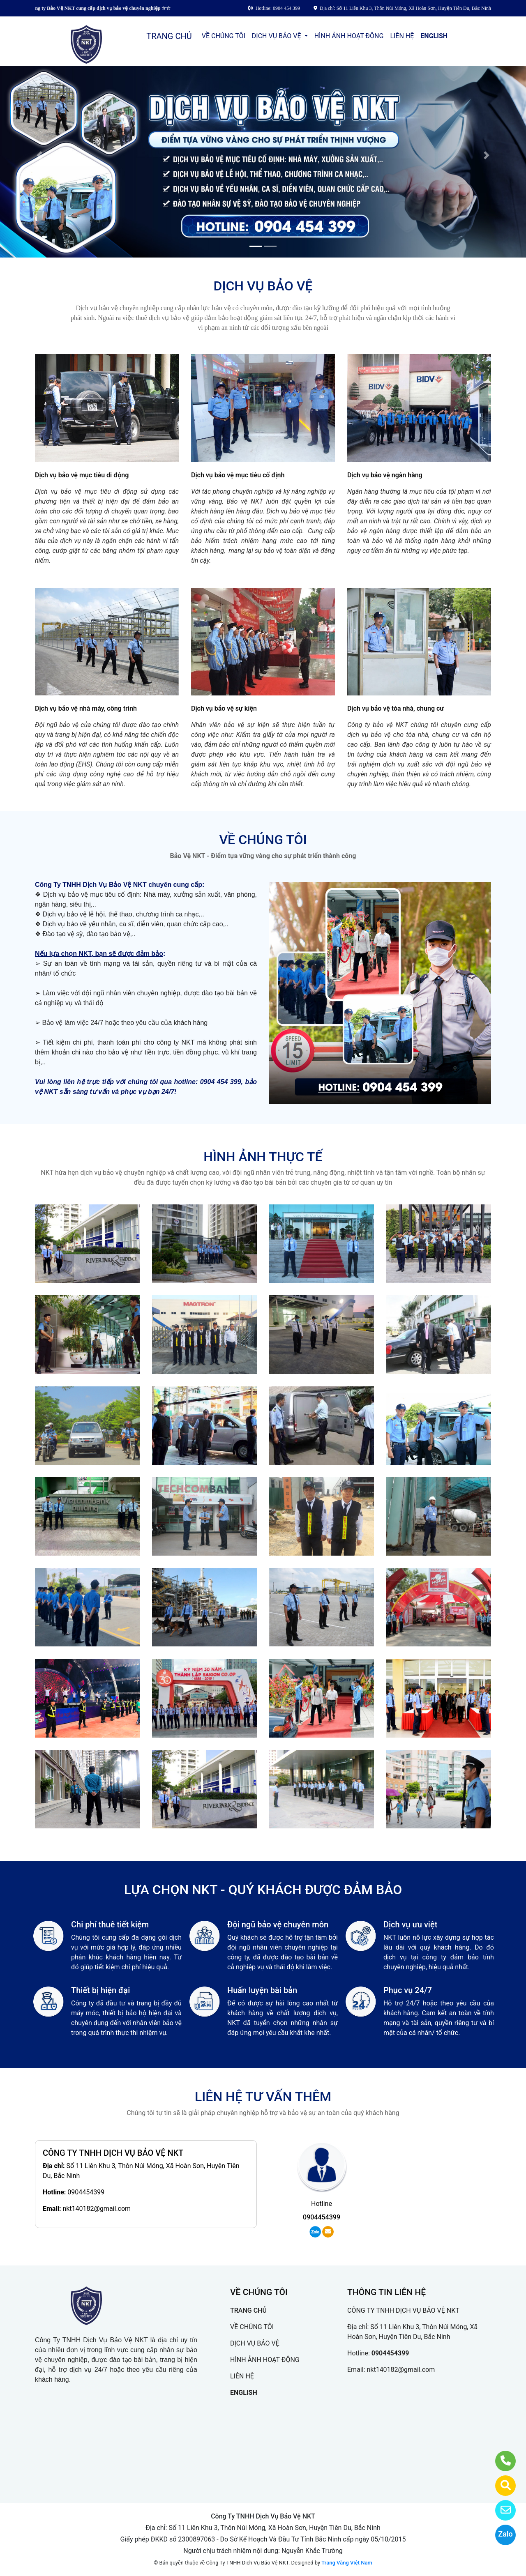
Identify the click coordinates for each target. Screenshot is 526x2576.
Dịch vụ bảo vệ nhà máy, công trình (86, 708)
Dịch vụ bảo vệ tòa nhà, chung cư (395, 708)
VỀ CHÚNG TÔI (223, 36)
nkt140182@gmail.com (96, 2208)
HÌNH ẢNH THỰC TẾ (262, 1157)
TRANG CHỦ (168, 36)
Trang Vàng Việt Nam (346, 2563)
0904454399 (85, 2192)
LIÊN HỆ (402, 36)
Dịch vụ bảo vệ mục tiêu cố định (237, 475)
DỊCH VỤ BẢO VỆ (277, 36)
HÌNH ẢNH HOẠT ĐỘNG (349, 36)
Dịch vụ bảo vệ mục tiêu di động (82, 475)
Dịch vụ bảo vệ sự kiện (224, 708)
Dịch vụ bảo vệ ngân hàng (384, 475)
